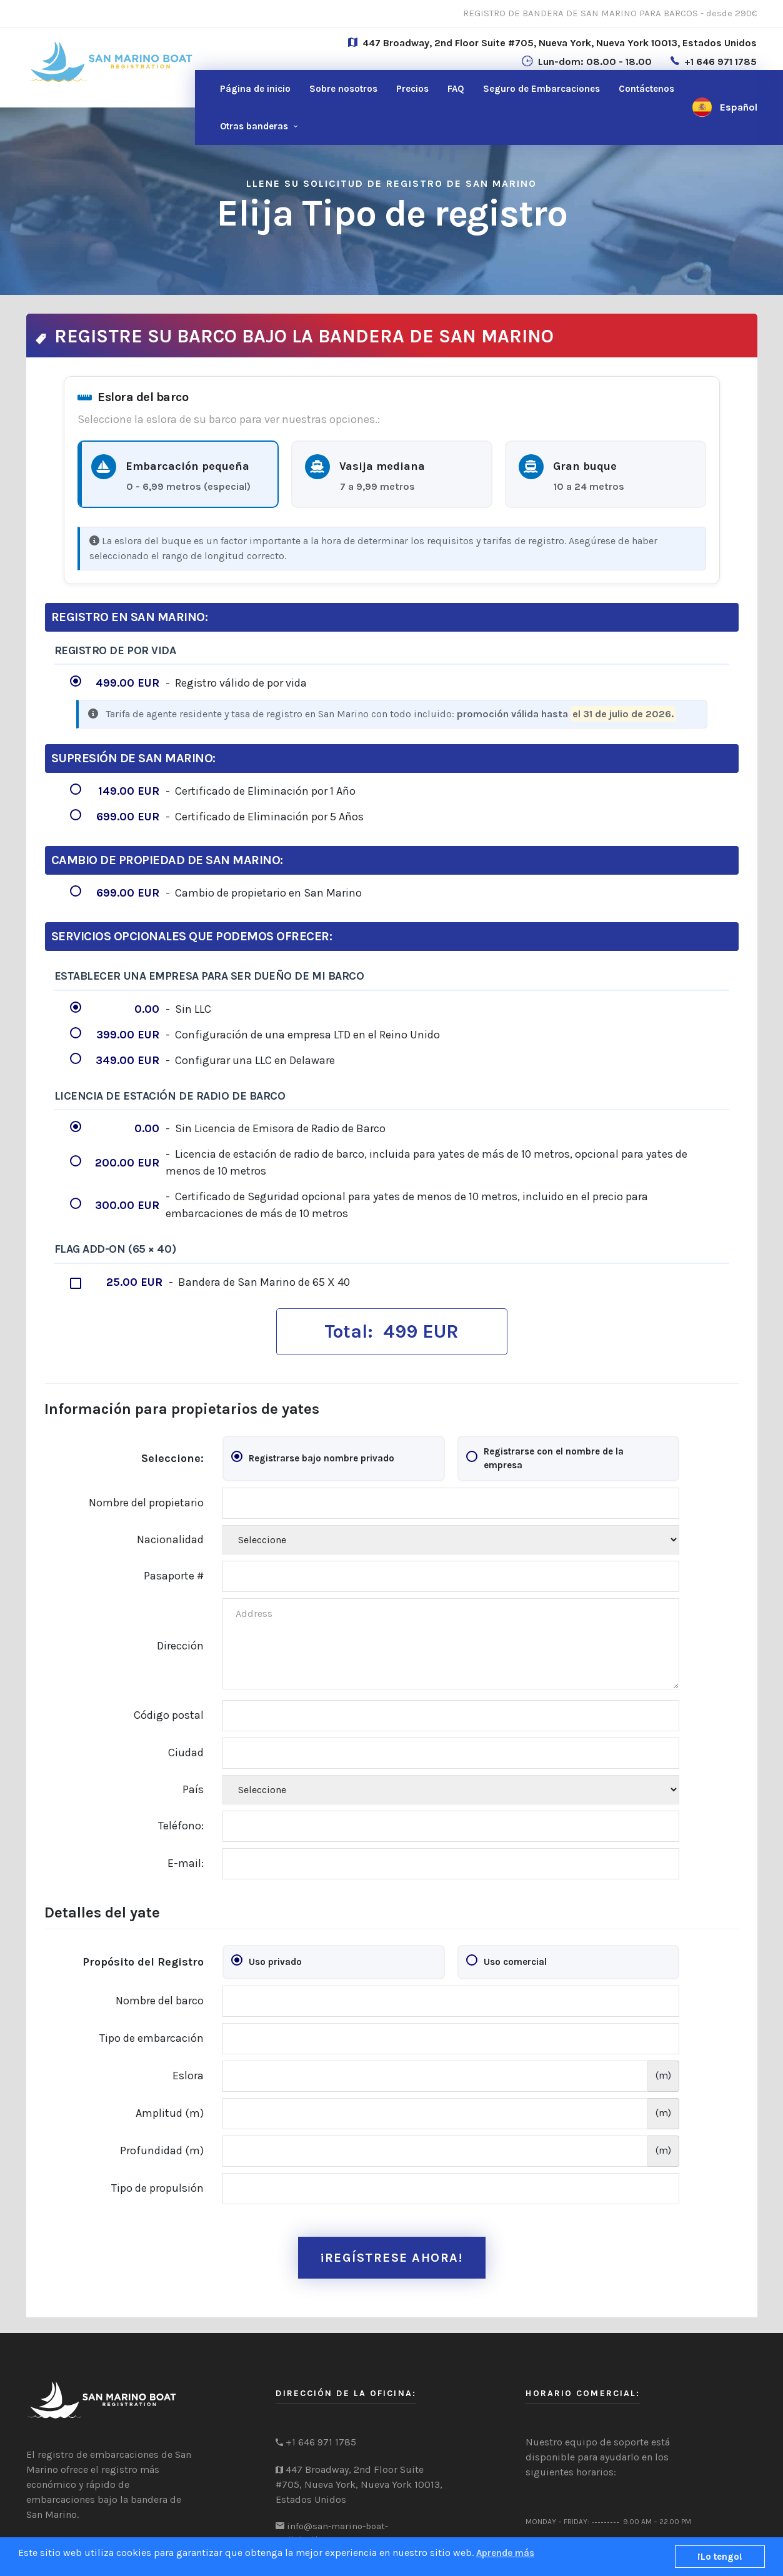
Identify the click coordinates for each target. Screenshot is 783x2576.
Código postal (169, 1715)
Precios (412, 88)
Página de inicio (255, 88)
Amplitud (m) (170, 2113)
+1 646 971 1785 (720, 61)
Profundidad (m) (162, 2150)
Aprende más (505, 2553)
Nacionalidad (170, 1539)
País (193, 1789)
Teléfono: (181, 1826)
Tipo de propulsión (157, 2188)
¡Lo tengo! (719, 2556)
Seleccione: (172, 1458)
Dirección (180, 1646)
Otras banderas (254, 126)
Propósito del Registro (143, 1962)
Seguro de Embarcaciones (541, 88)
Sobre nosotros (343, 88)
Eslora (188, 2075)
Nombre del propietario (146, 1502)
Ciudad (186, 1752)
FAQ (455, 88)
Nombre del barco (160, 2000)
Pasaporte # (174, 1576)
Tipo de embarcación (151, 2038)
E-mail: (185, 1863)
